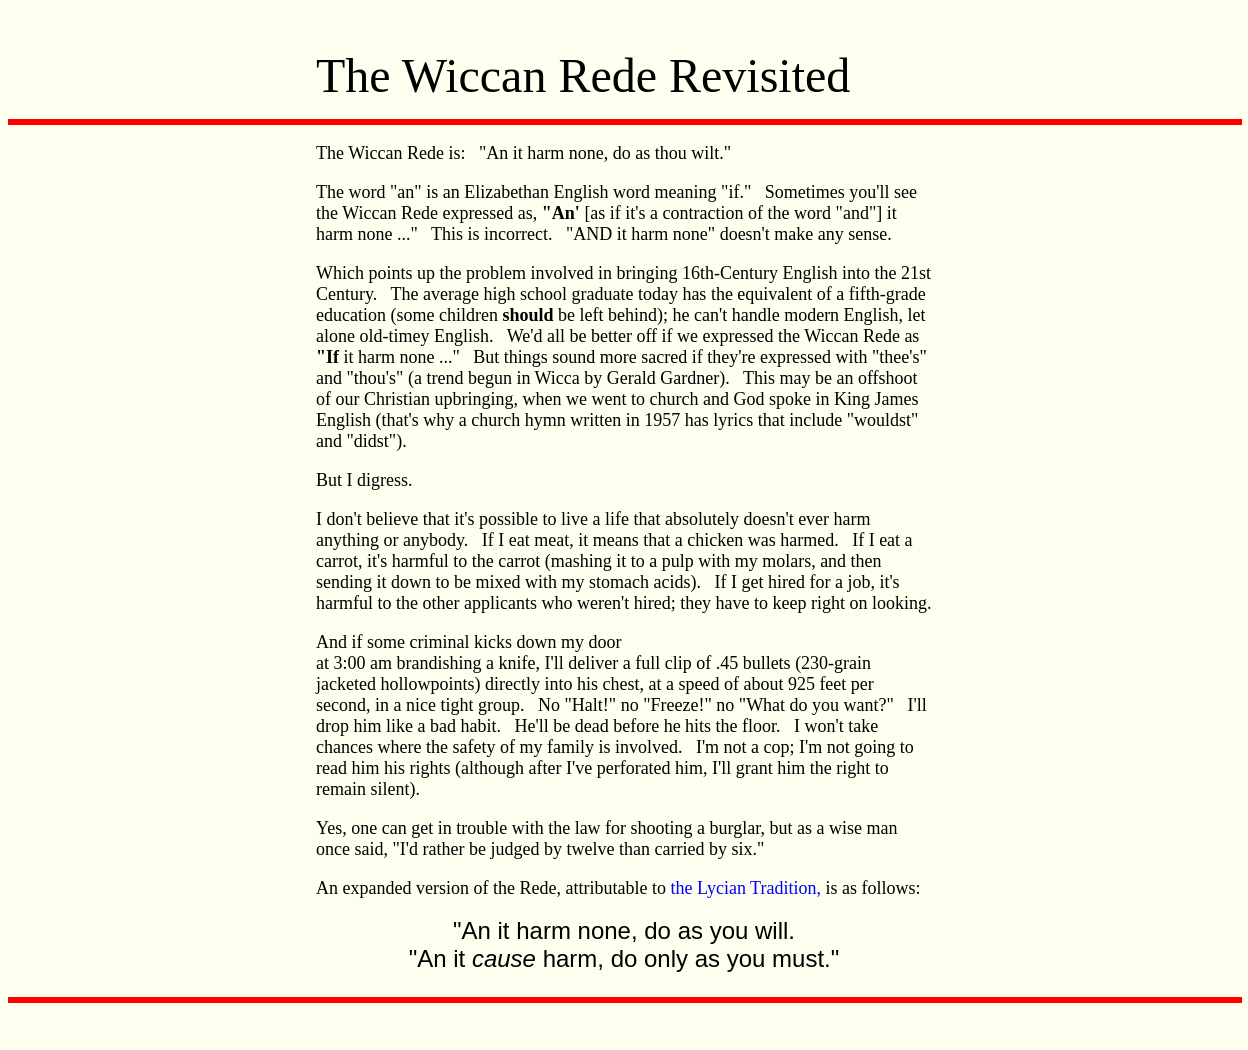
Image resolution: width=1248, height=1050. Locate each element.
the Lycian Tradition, (745, 888)
